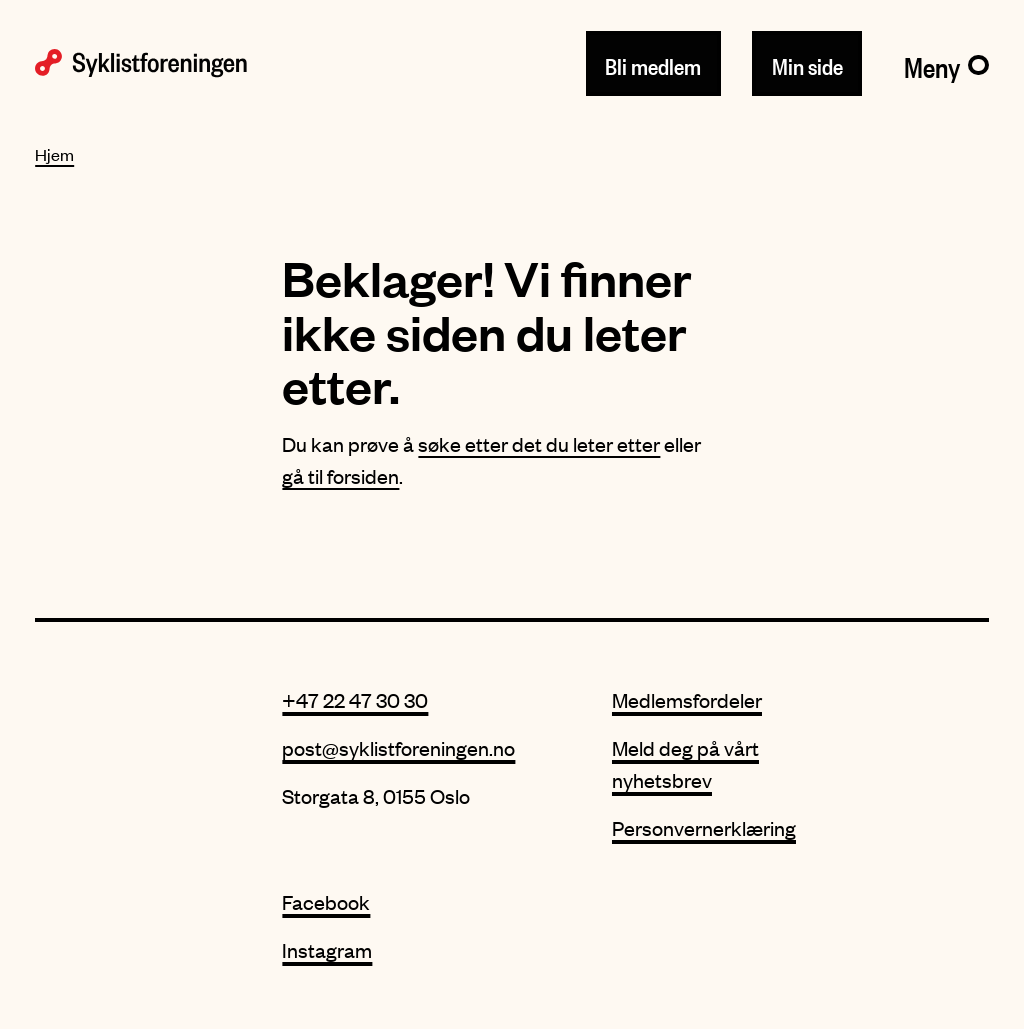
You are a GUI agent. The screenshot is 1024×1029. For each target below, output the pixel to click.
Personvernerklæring (704, 827)
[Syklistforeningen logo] (141, 63)
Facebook (326, 901)
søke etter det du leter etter (539, 443)
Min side (807, 63)
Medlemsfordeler (687, 699)
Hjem (54, 154)
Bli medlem (653, 63)
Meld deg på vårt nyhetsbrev (685, 763)
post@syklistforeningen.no (398, 747)
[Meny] (946, 63)
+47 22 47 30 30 (355, 699)
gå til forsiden (340, 475)
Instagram (327, 949)
